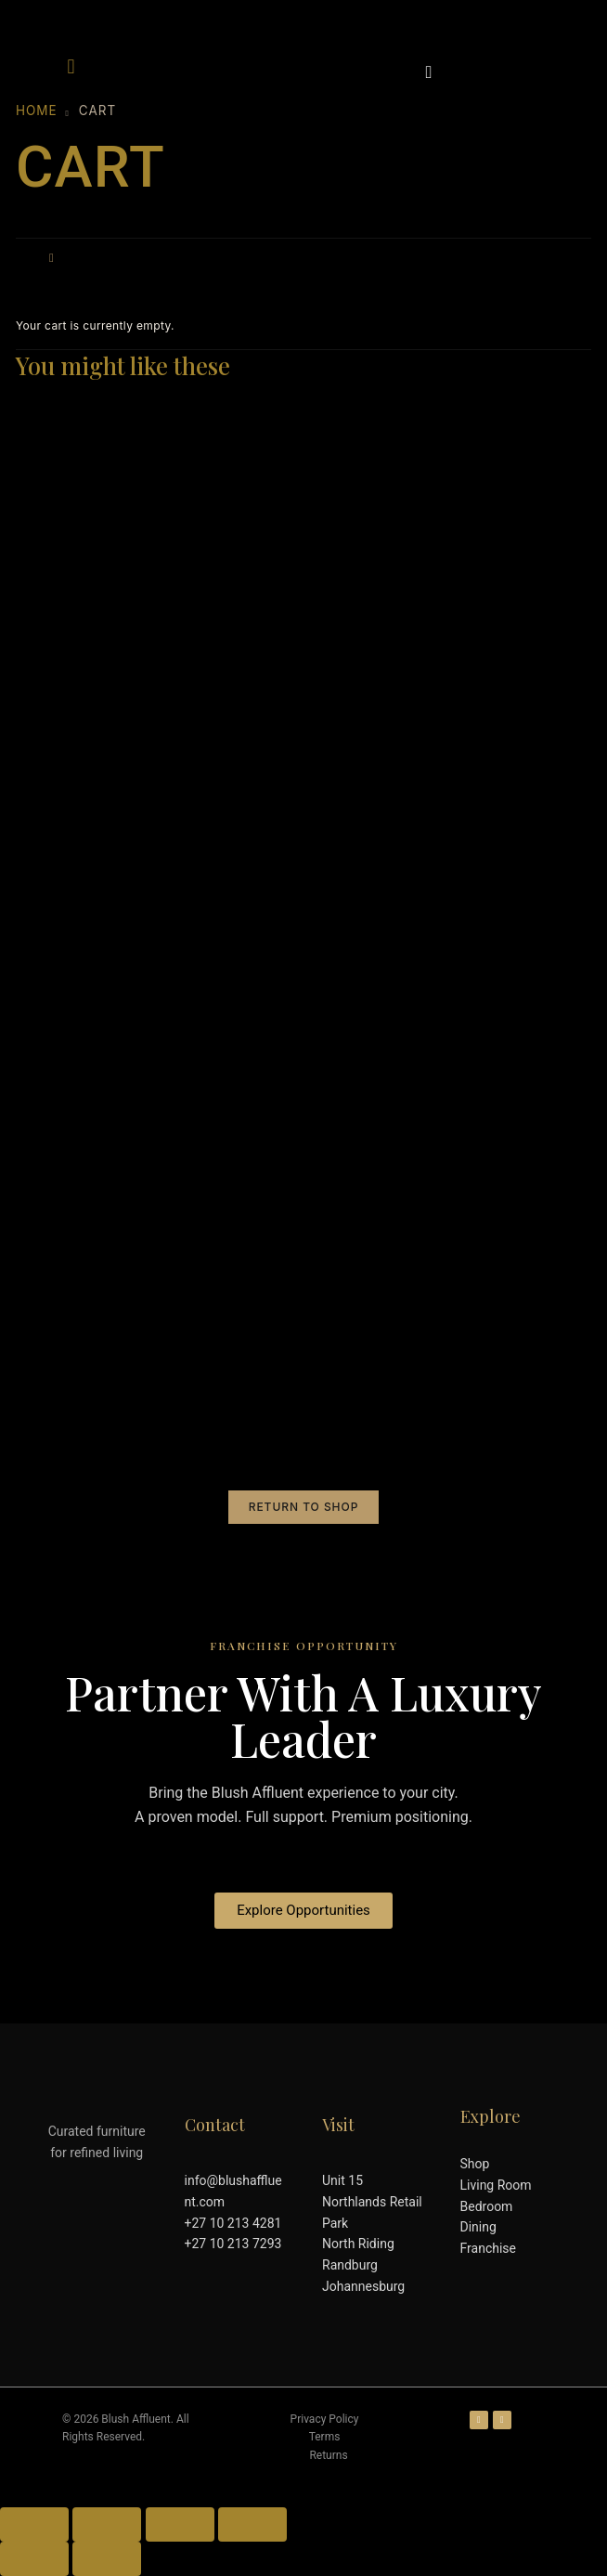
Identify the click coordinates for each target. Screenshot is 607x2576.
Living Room (496, 2185)
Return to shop (304, 1507)
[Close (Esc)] (252, 2524)
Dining (478, 2226)
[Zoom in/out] (34, 2524)
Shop (475, 2163)
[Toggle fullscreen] (106, 2524)
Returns (328, 2455)
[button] (71, 66)
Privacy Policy (325, 2419)
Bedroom (486, 2206)
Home (37, 110)
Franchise (488, 2248)
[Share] (180, 2524)
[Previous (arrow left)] (34, 2559)
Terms (325, 2436)
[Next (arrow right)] (106, 2559)
